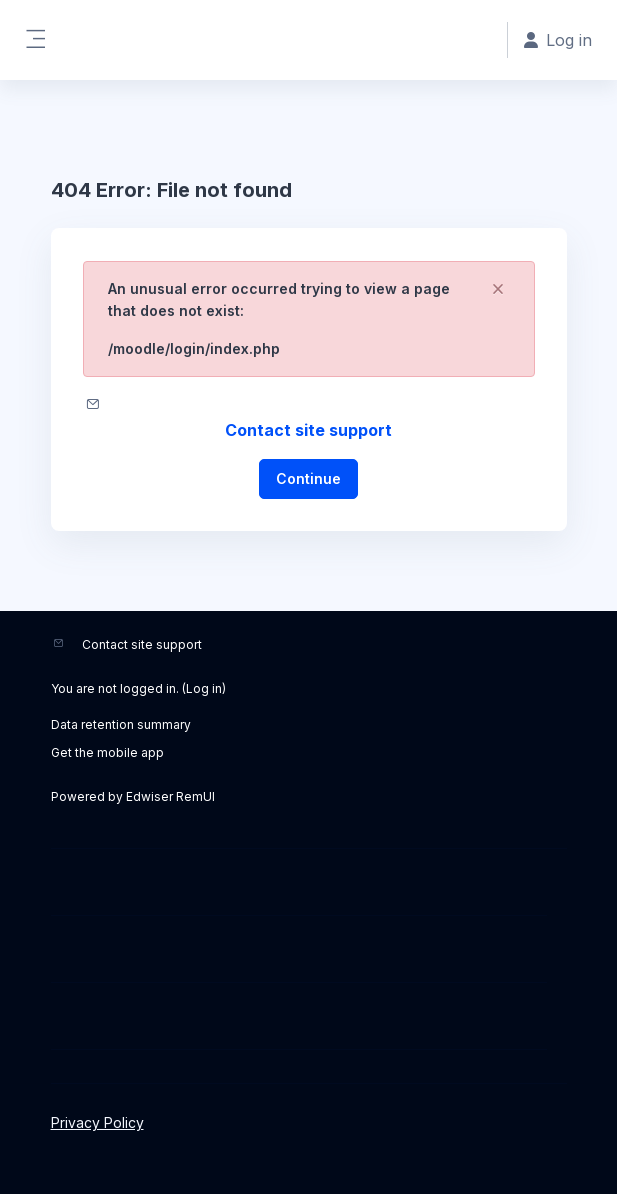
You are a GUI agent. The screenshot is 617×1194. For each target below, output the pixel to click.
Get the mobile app (107, 752)
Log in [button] (558, 40)
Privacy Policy (97, 1122)
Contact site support (308, 430)
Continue (308, 478)
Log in (204, 688)
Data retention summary (121, 724)
